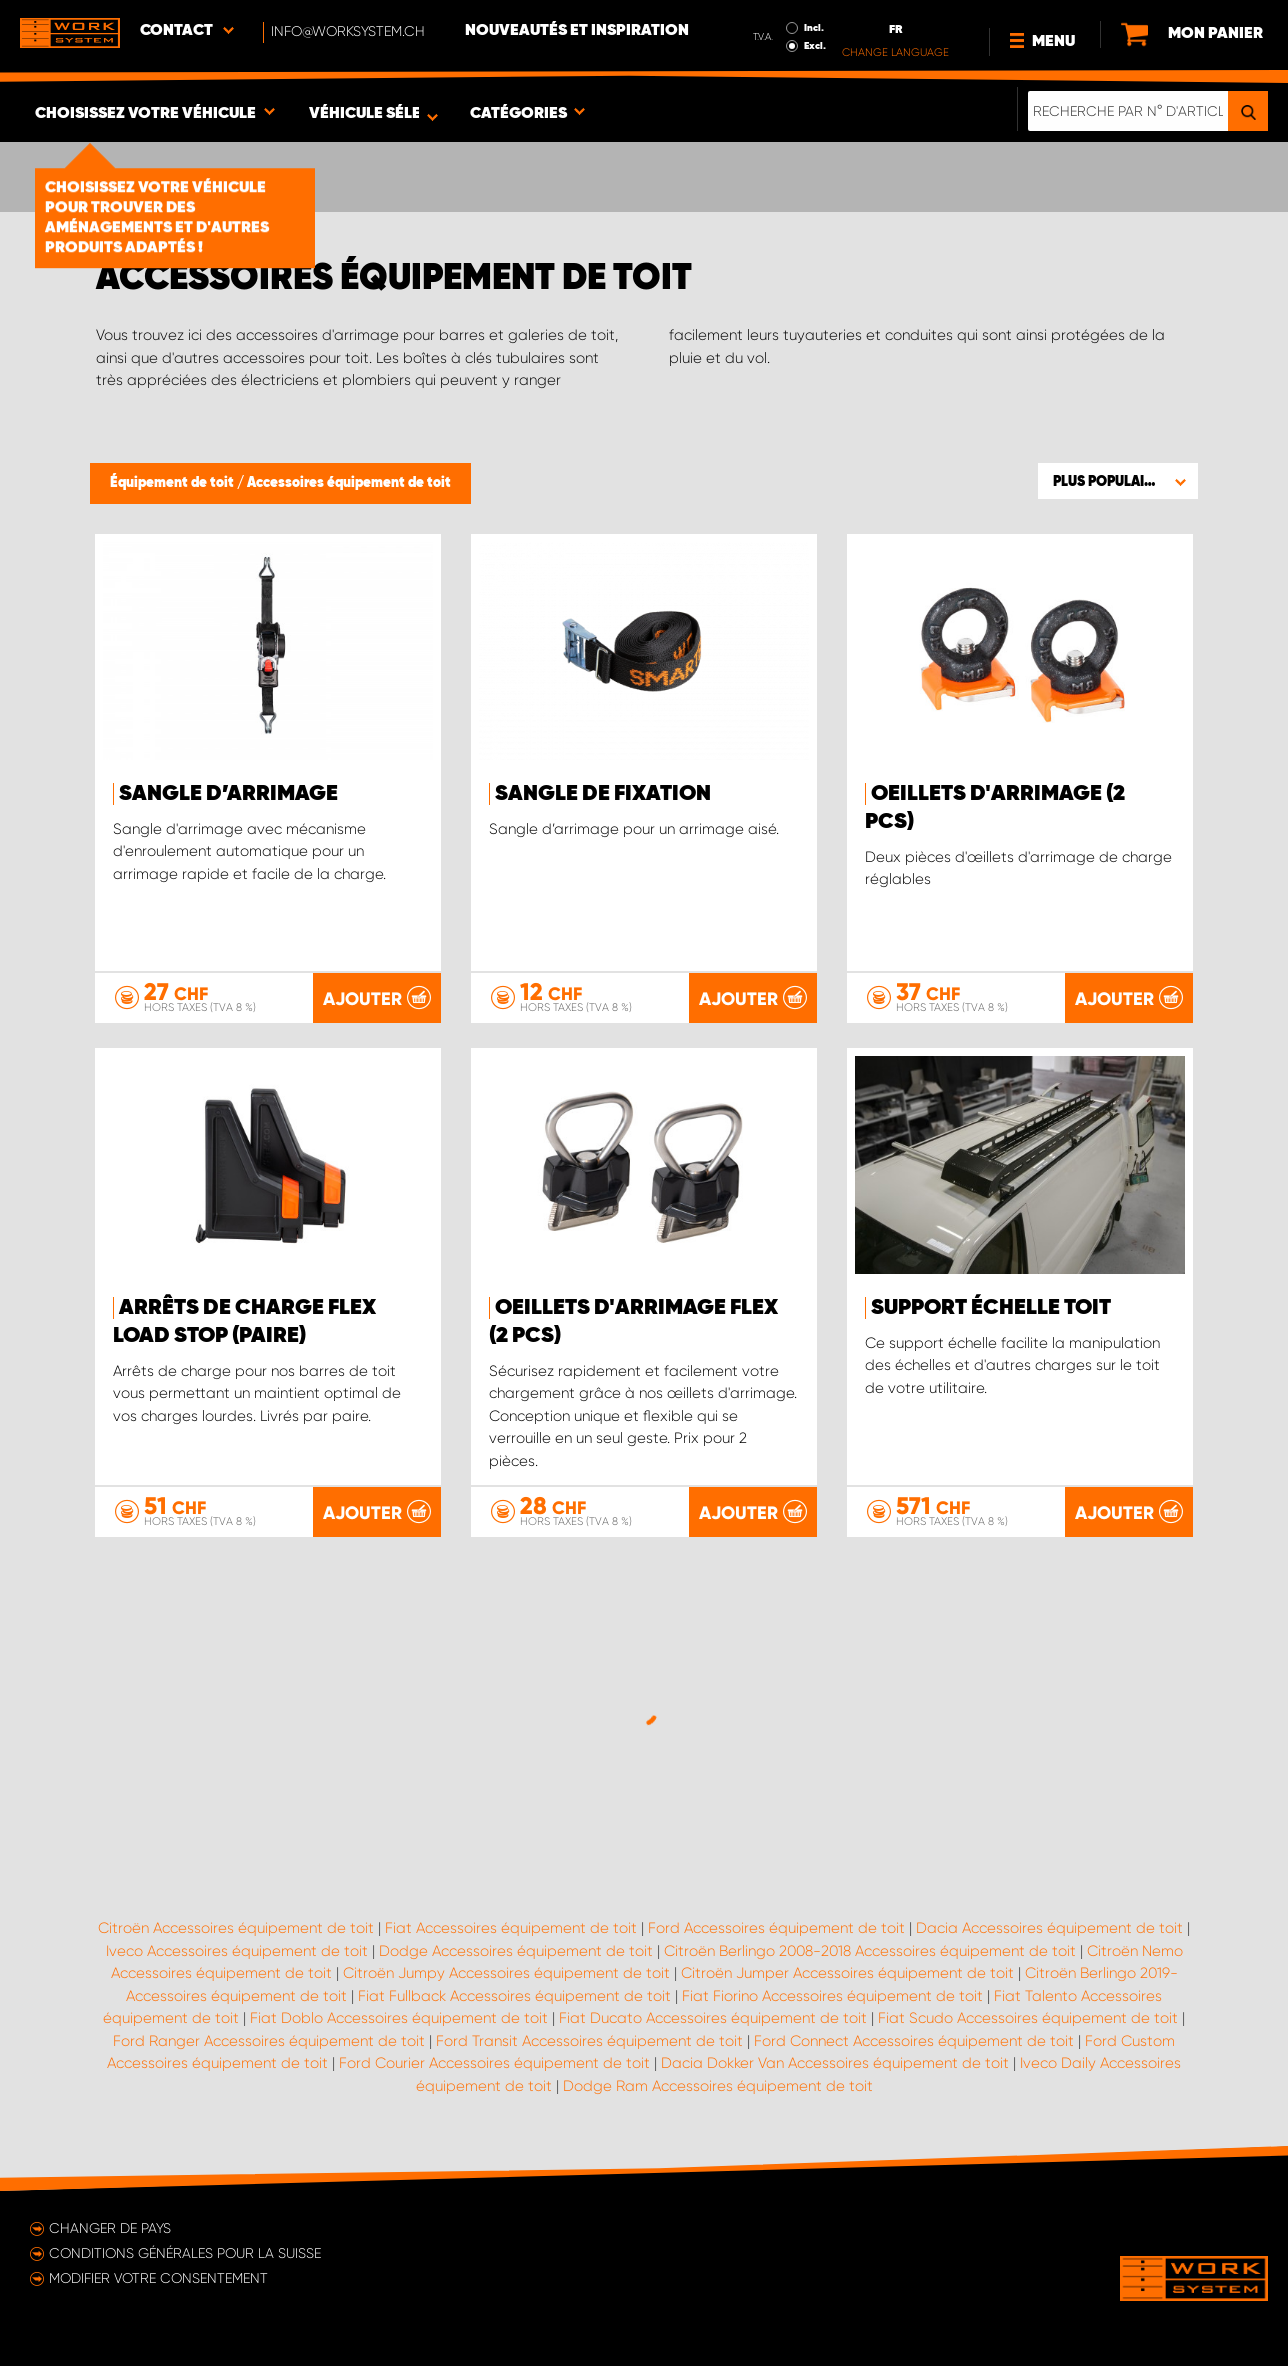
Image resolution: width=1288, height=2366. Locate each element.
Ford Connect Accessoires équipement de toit (914, 2041)
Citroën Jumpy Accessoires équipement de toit (506, 1973)
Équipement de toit (173, 483)
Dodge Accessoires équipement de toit (516, 1951)
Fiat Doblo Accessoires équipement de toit (399, 2018)
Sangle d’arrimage (228, 794)
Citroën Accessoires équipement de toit (236, 1928)
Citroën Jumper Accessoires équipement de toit (847, 1973)
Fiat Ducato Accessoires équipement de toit (713, 2018)
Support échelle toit (991, 1308)
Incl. (814, 28)
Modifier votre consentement (158, 2278)
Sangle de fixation (603, 794)
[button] (1118, 481)
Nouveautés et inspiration (577, 31)
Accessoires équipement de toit (349, 483)
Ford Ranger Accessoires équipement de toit (269, 2041)
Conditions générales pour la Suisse (185, 2253)
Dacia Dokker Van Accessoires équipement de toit (835, 2063)
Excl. (815, 46)
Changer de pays (110, 2228)
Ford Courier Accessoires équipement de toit (494, 2063)
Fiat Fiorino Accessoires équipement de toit (832, 1996)
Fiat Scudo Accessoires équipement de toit (1028, 2018)
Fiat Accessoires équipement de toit (511, 1928)
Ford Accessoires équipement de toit (776, 1928)
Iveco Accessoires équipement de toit (237, 1951)
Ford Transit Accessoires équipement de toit (589, 2041)
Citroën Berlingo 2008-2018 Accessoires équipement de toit (870, 1951)
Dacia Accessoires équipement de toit (1049, 1928)
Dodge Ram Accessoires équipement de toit (718, 2086)
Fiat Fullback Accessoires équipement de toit (514, 1996)
